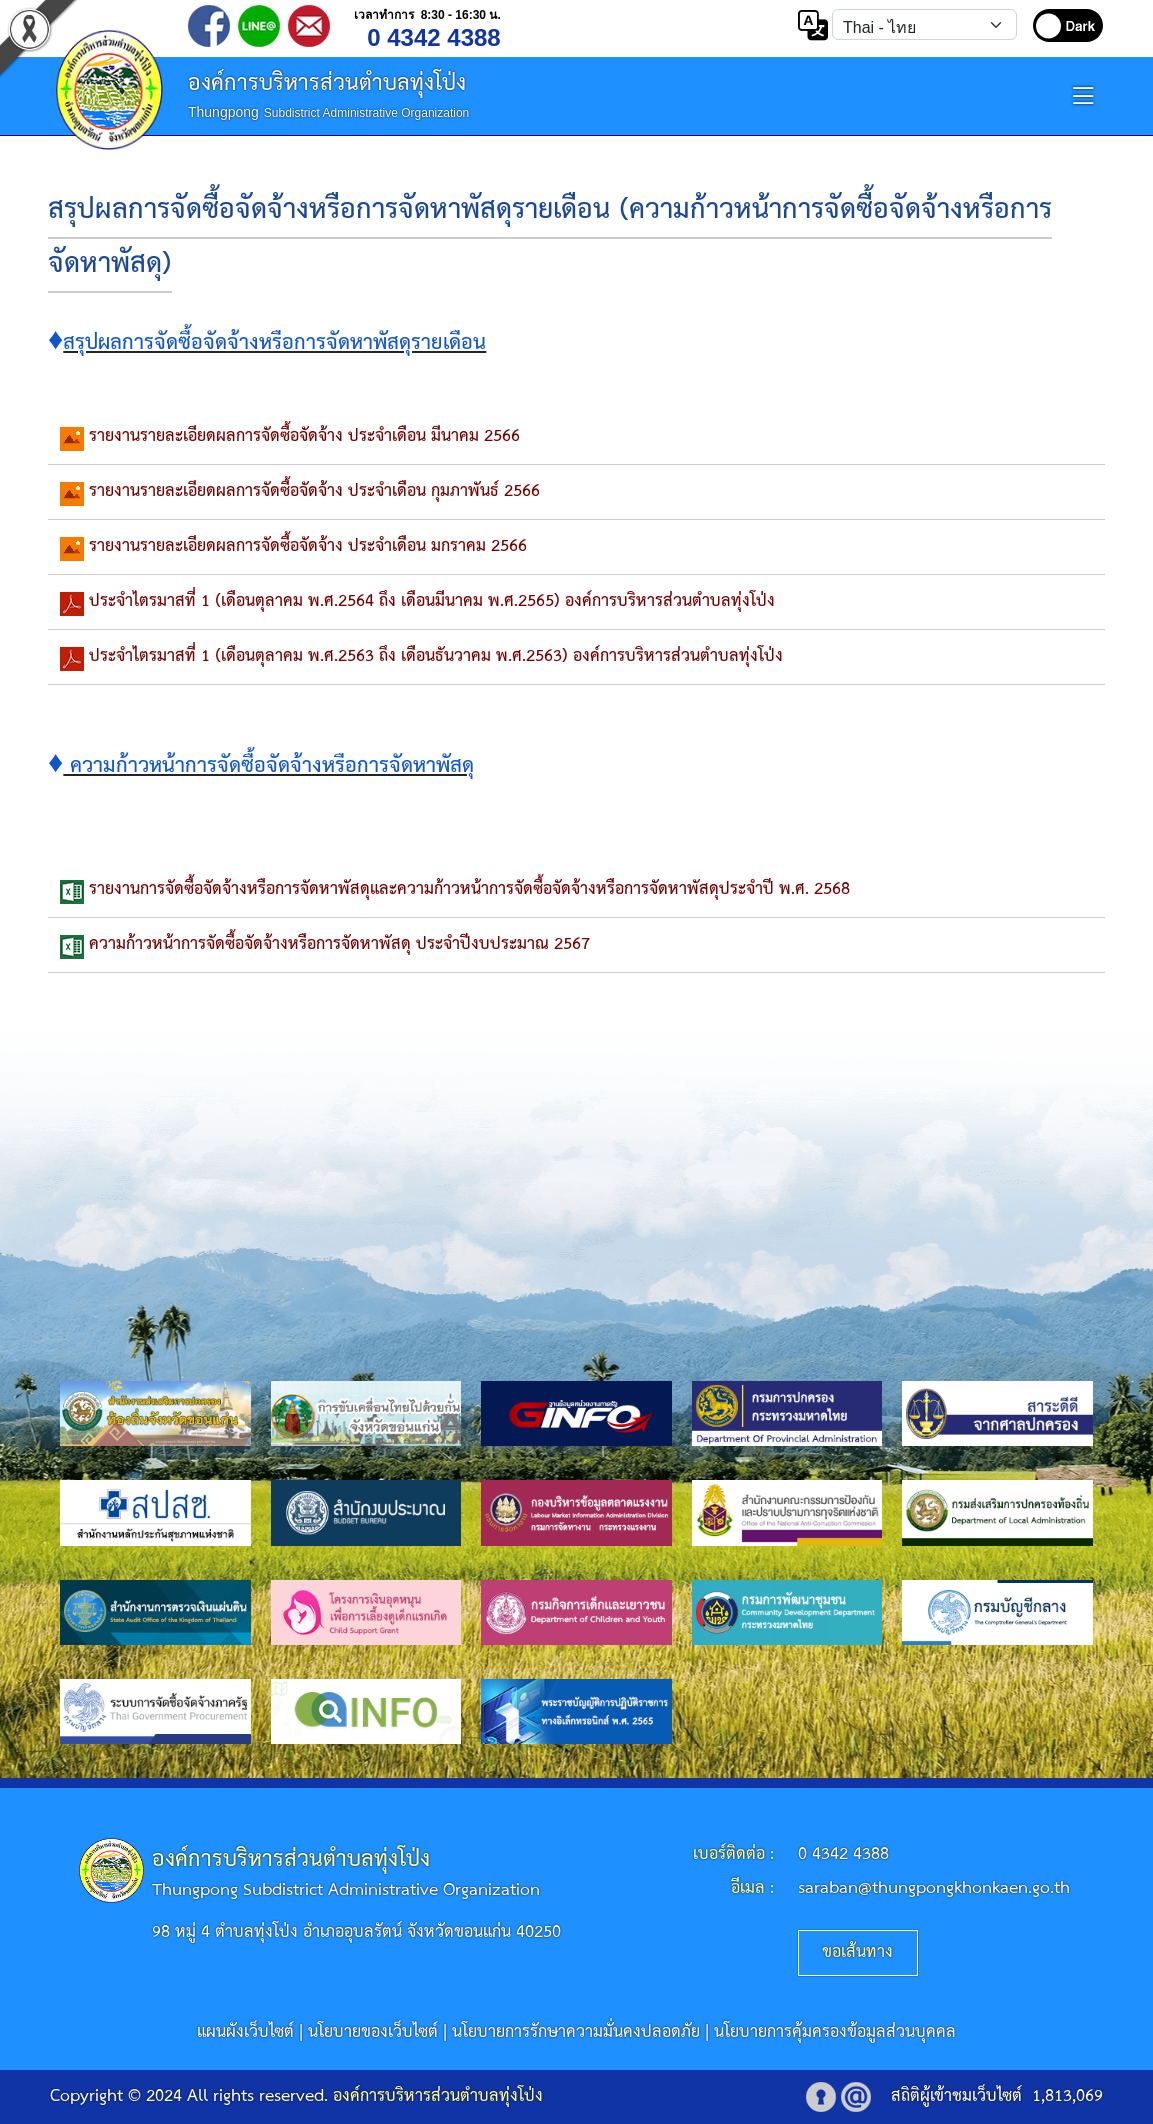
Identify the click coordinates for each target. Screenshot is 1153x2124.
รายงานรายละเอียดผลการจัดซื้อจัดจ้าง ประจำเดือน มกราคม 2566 (308, 546)
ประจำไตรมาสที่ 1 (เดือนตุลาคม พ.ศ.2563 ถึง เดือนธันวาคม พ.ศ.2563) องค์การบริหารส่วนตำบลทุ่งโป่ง (436, 656)
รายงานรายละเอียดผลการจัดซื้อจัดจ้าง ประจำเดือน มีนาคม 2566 (304, 436)
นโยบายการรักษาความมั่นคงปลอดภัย (576, 2032)
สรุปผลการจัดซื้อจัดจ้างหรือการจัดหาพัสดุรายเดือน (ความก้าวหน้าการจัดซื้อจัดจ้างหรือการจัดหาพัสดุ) (550, 237)
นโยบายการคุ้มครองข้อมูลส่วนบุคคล (835, 2032)
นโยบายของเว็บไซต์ (373, 2032)
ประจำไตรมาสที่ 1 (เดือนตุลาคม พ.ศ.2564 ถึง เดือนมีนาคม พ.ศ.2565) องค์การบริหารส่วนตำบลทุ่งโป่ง (432, 601)
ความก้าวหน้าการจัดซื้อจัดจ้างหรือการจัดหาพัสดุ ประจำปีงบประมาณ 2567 (339, 944)
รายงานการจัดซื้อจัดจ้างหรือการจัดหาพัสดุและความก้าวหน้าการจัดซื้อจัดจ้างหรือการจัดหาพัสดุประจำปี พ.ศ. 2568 (469, 889)
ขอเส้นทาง (857, 1952)
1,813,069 (1067, 2096)
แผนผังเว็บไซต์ (245, 2032)
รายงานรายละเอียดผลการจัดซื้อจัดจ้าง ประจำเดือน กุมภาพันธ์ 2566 (314, 491)
